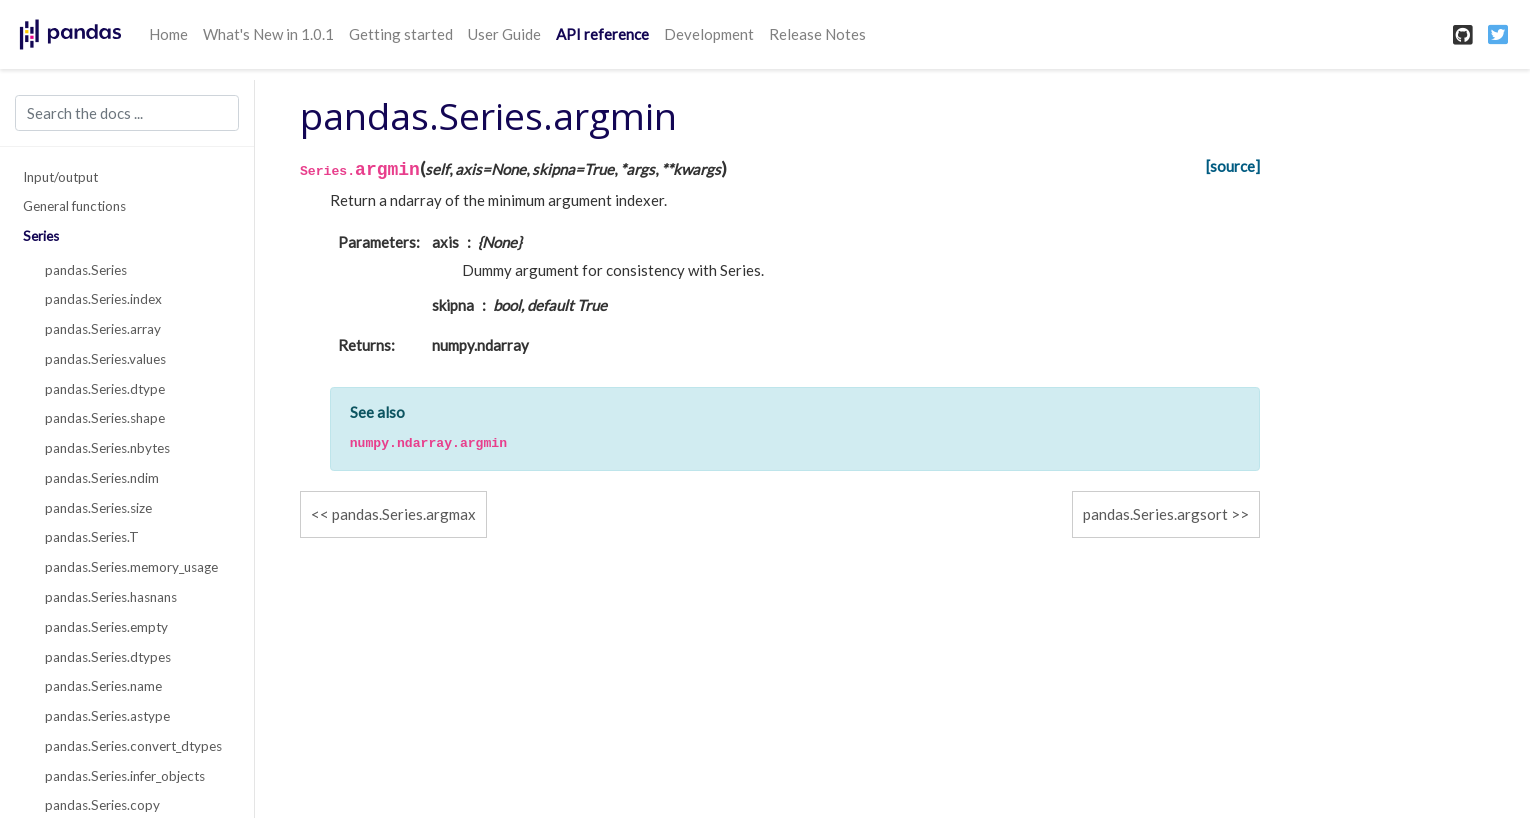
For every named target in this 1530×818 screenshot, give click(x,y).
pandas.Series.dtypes (108, 657)
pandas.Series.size (98, 508)
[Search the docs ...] (127, 113)
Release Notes (817, 34)
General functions (74, 206)
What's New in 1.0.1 (268, 34)
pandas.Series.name (103, 686)
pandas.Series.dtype (105, 389)
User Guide (504, 34)
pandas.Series (86, 270)
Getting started (401, 34)
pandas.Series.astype (107, 716)
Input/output (60, 177)
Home (168, 34)
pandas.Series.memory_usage (131, 567)
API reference (602, 34)
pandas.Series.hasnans (111, 597)
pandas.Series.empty (106, 627)
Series (41, 236)
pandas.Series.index (103, 299)
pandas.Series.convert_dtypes (133, 746)
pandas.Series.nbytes (107, 448)
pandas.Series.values (105, 359)
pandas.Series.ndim (102, 478)
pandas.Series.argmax (404, 514)
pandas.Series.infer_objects (125, 776)
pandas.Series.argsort (1155, 514)
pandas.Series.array (103, 329)
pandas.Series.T (92, 537)
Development (709, 34)
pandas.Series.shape (105, 418)
